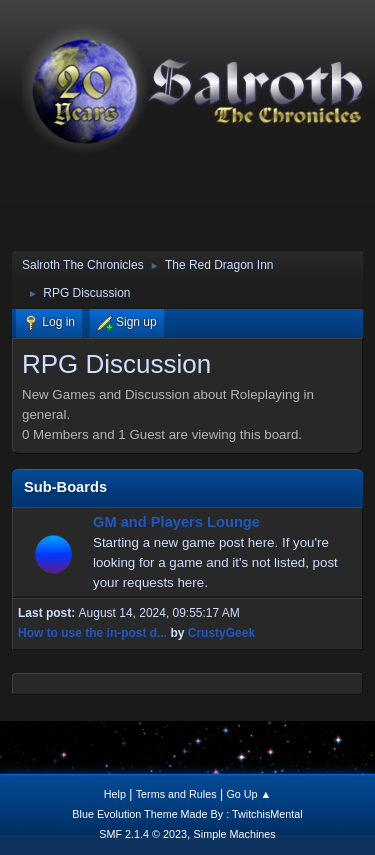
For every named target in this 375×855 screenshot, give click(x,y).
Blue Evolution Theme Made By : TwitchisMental (187, 814)
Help (115, 794)
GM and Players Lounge (176, 522)
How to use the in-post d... (92, 633)
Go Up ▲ (248, 794)
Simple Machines (235, 834)
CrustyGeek (221, 633)
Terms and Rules (176, 794)
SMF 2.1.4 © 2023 (143, 834)
